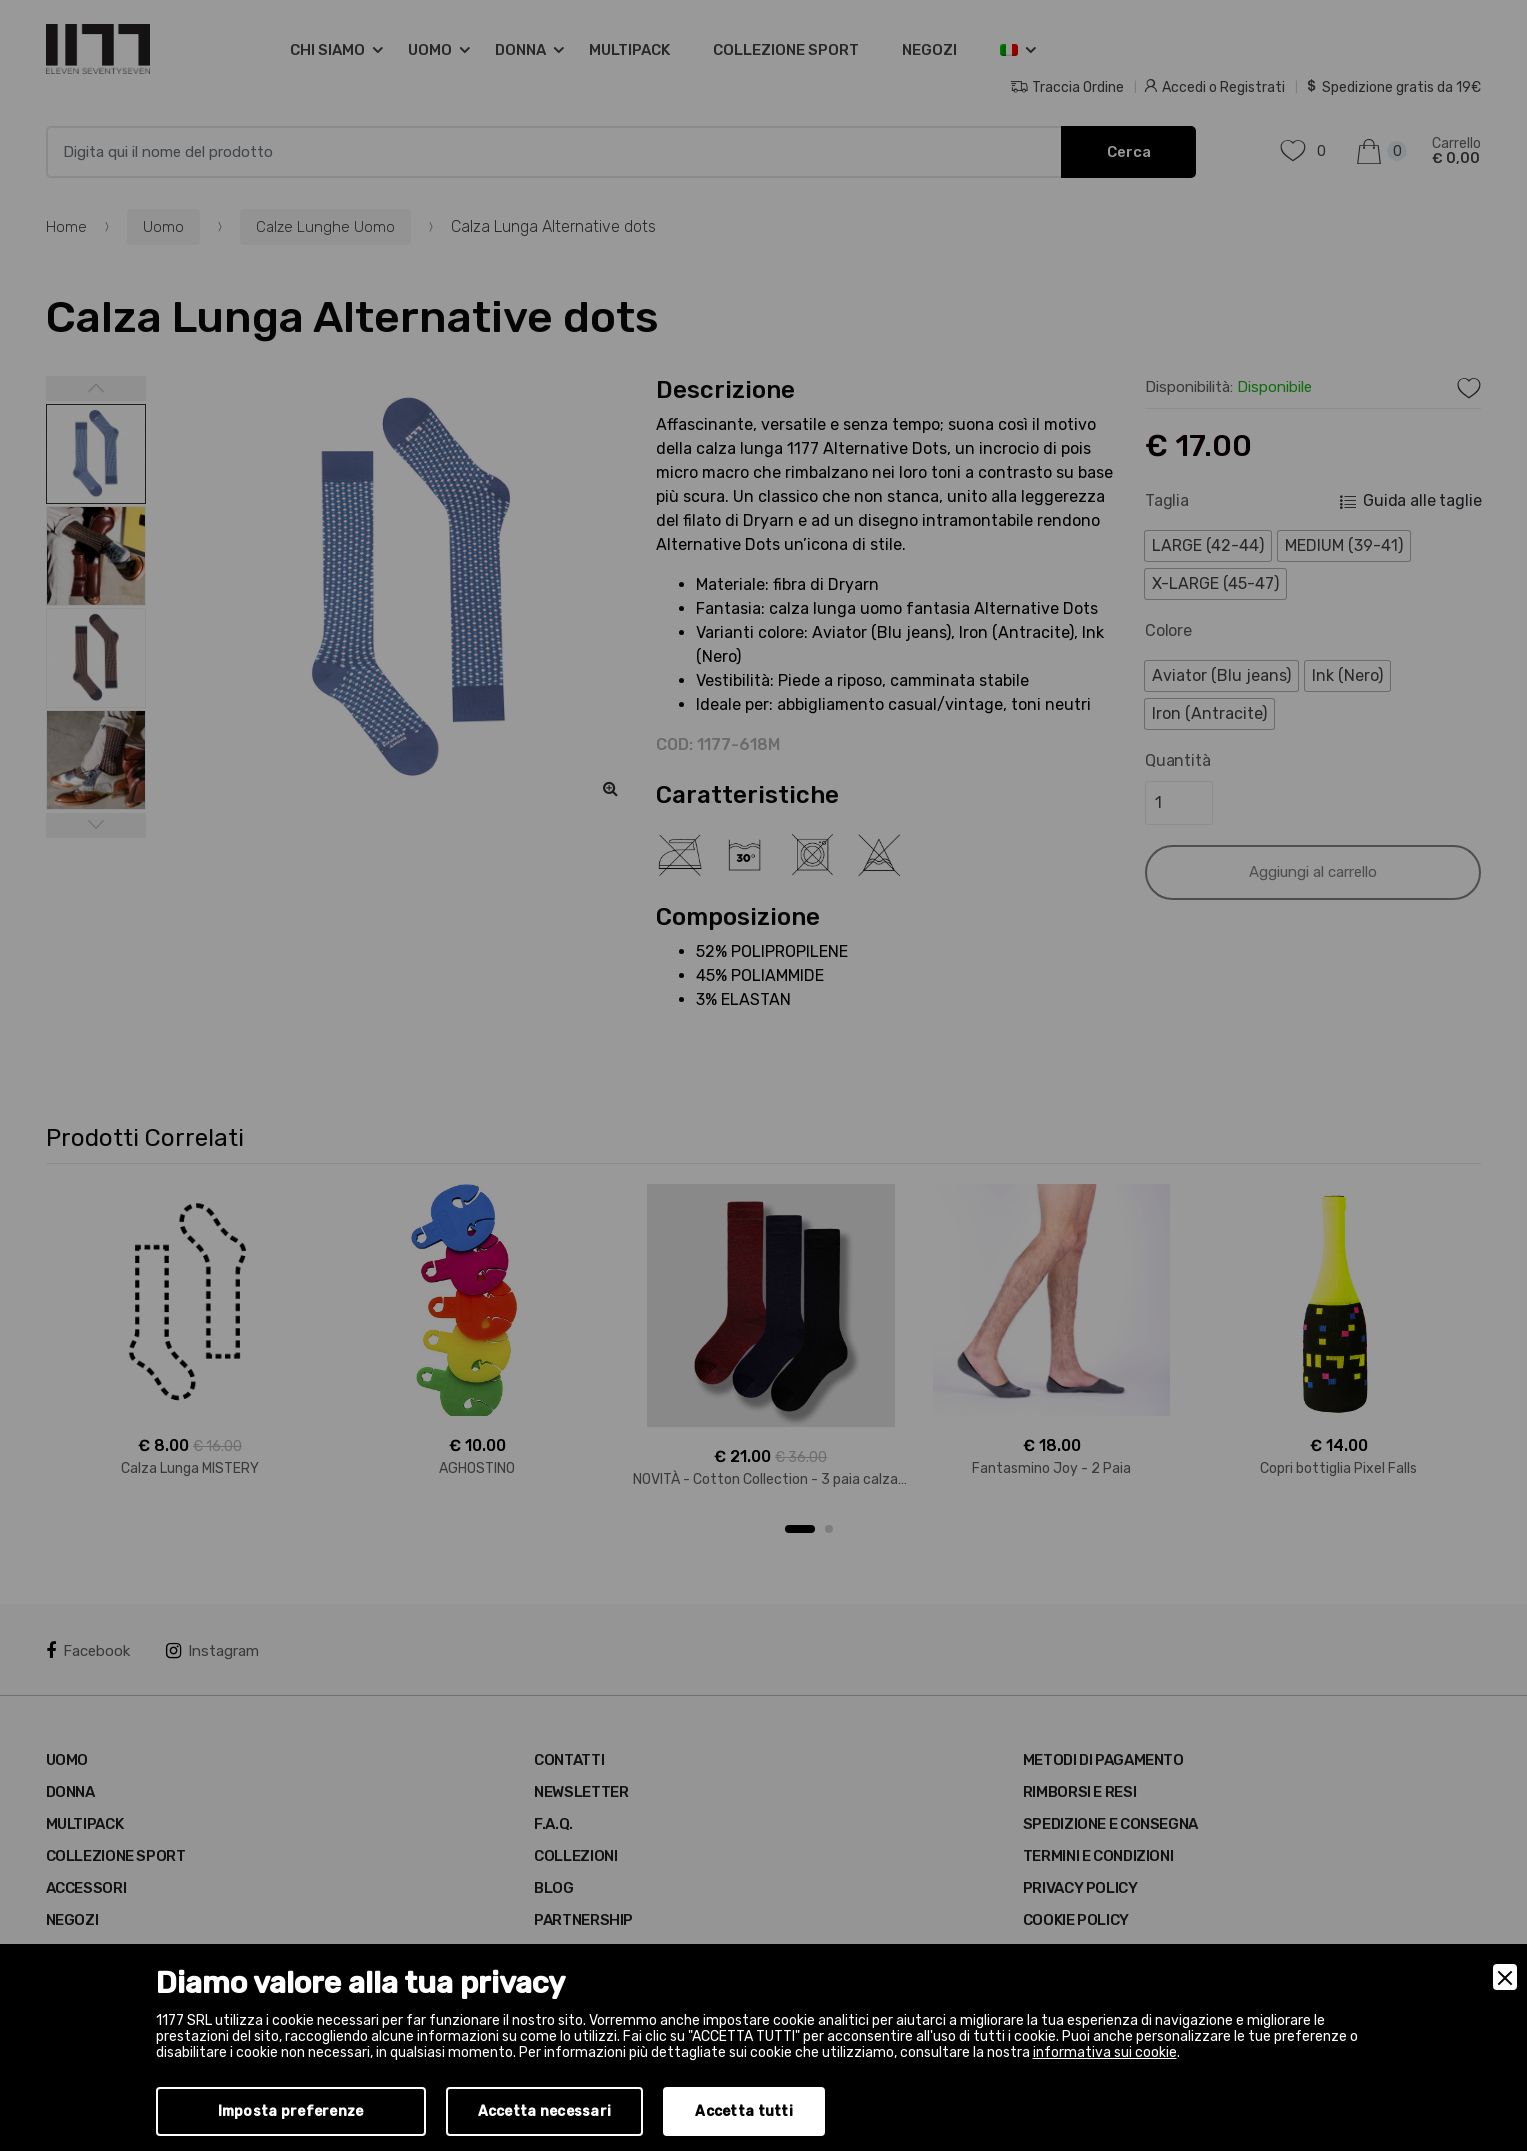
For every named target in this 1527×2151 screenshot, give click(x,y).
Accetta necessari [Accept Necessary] (545, 2111)
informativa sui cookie (1105, 2052)
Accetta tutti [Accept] (744, 2111)
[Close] (1505, 1977)
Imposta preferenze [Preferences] (291, 2111)
